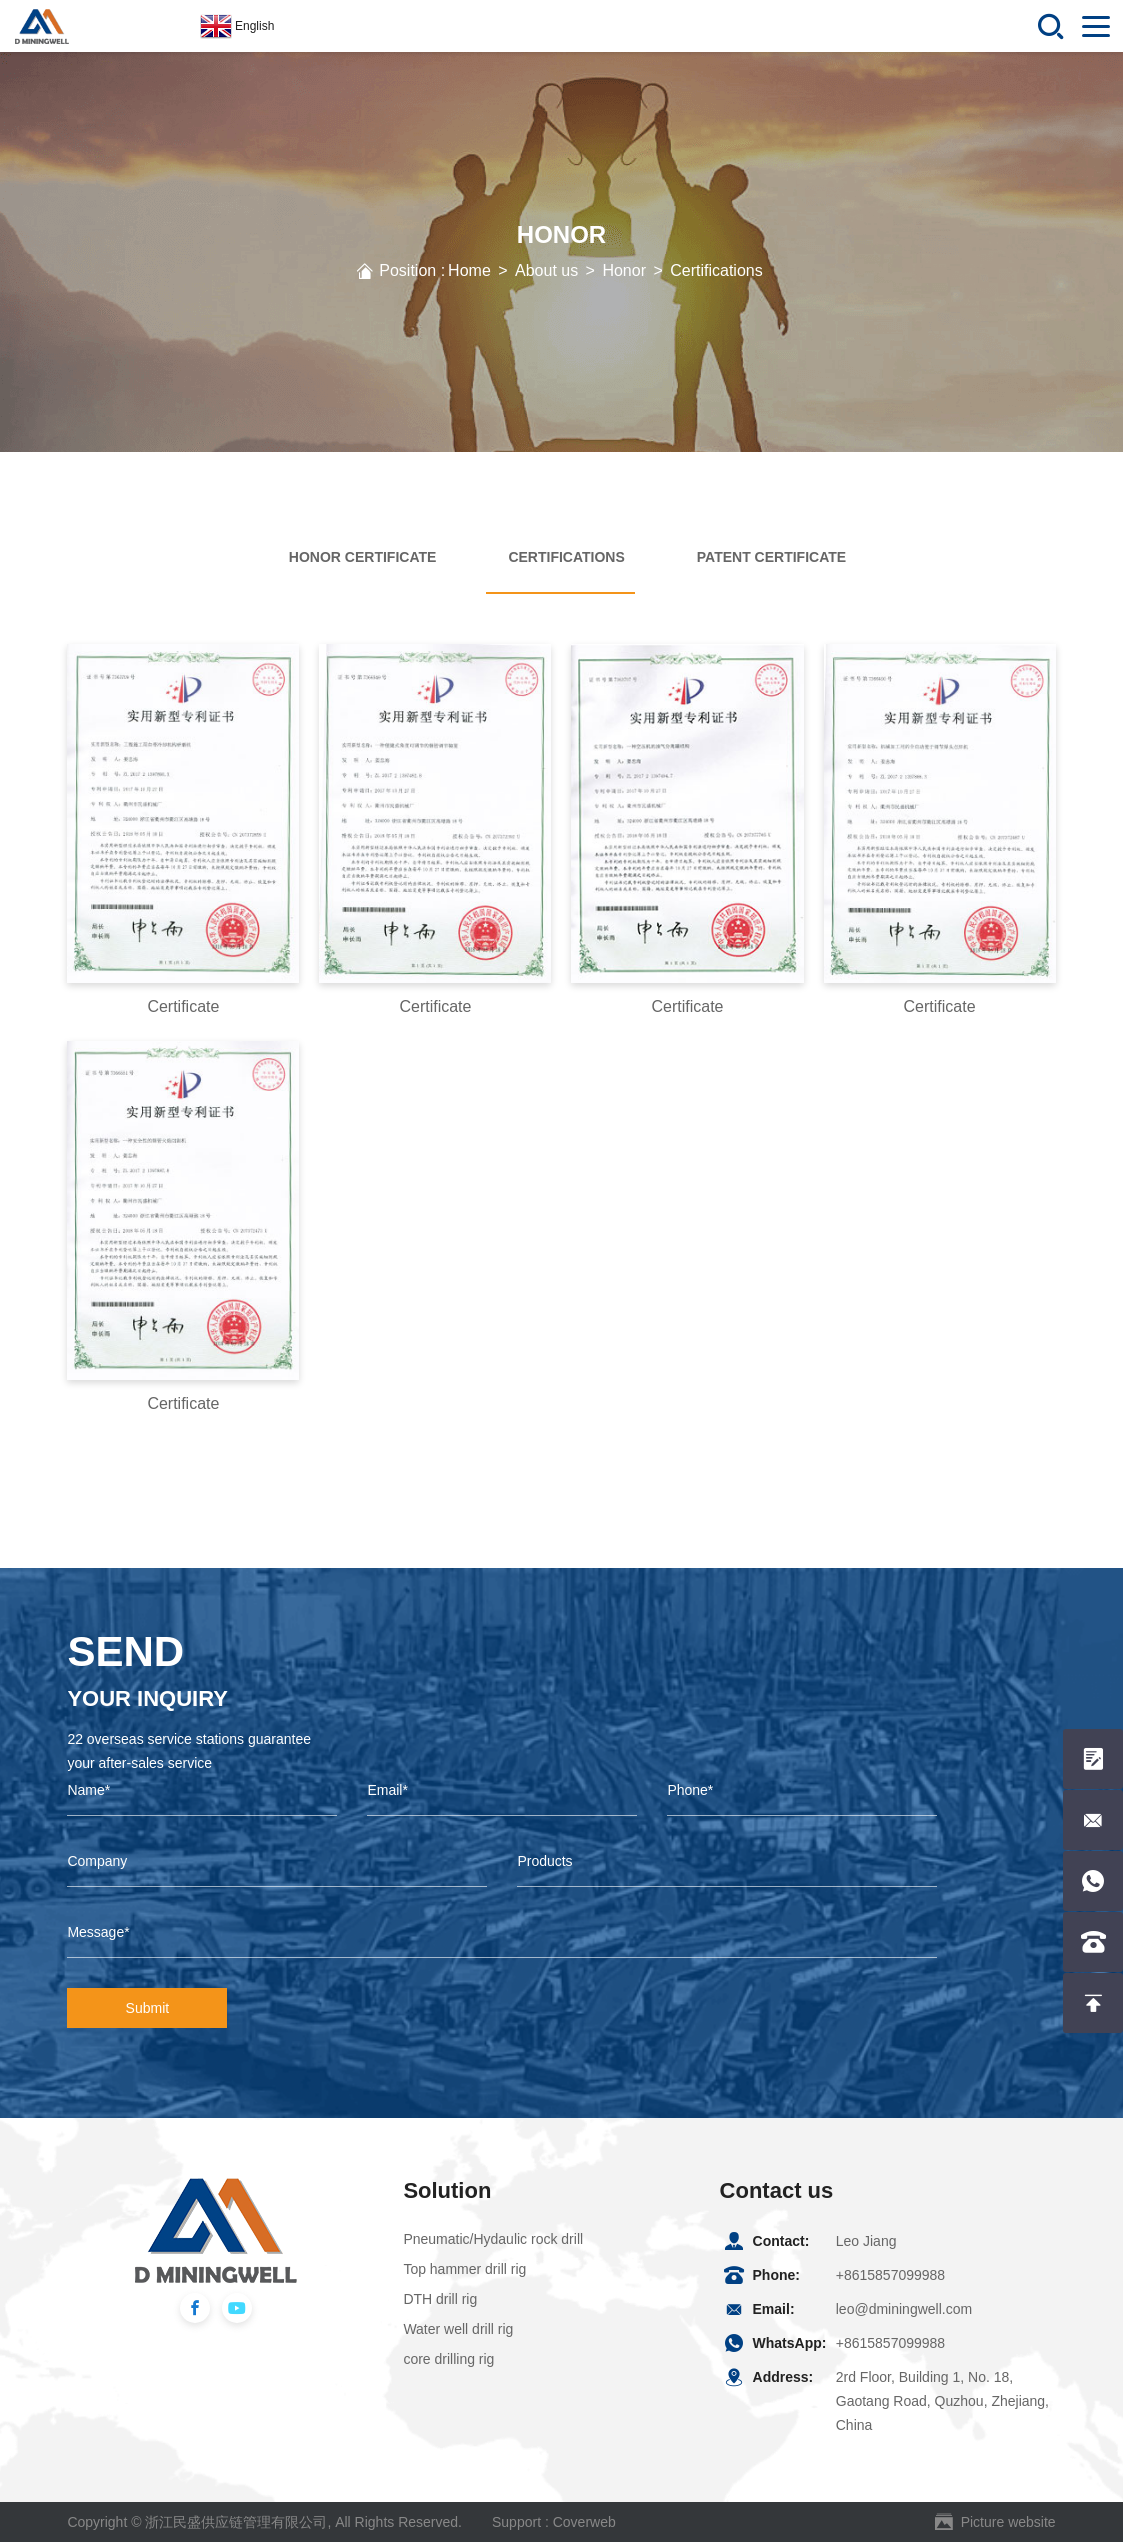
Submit (148, 2008)
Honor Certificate (363, 557)
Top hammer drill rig (464, 2269)
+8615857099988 (890, 2275)
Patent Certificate (771, 557)
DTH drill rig (440, 2299)
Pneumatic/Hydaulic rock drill (493, 2239)
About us (546, 270)
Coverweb (584, 2522)
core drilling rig (448, 2359)
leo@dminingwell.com (904, 2309)
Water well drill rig (458, 2329)
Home (469, 270)
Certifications (716, 270)
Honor (624, 270)
